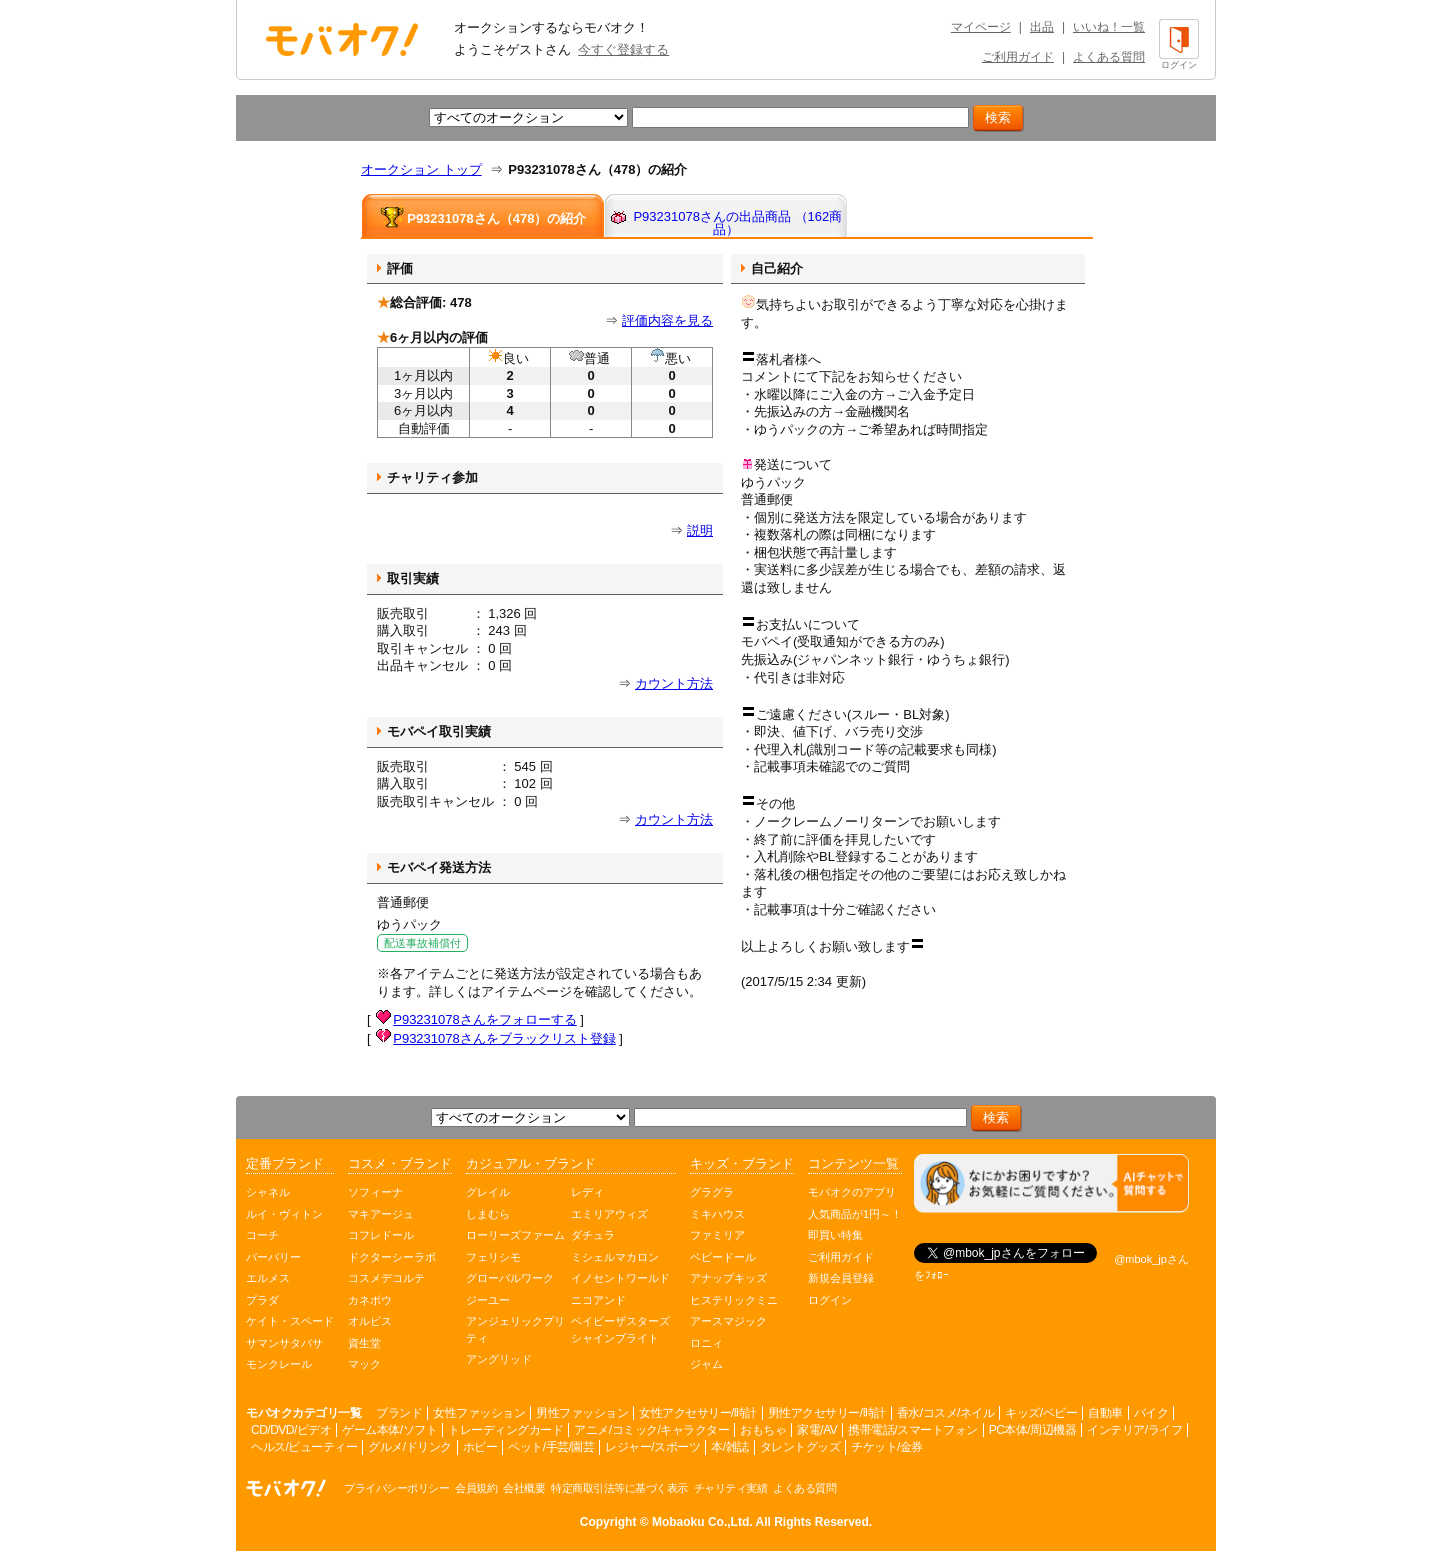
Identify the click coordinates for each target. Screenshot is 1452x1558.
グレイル (488, 1192)
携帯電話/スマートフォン (912, 1430)
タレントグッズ (800, 1447)
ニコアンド (598, 1300)
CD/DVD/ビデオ (291, 1430)
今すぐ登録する (623, 49)
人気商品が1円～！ (855, 1214)
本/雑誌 (729, 1447)
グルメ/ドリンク (409, 1447)
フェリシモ (493, 1257)
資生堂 (364, 1343)
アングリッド (499, 1359)
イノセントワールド (620, 1278)
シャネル (268, 1192)
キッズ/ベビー (1041, 1413)
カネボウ (370, 1300)
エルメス (268, 1278)
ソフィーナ (375, 1192)
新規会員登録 (841, 1278)
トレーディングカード (505, 1430)
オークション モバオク (342, 39)
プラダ (262, 1300)
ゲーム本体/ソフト (389, 1430)
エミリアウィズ (609, 1214)
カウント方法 (674, 683)
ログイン (830, 1300)
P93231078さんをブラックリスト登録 (504, 1038)
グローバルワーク (510, 1278)
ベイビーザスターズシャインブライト (620, 1329)
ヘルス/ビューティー (304, 1447)
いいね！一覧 (1109, 27)
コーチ (262, 1235)
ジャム (706, 1364)
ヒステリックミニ (734, 1300)
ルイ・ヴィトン (284, 1214)
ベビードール (723, 1257)
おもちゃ (763, 1430)
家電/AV (817, 1430)
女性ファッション (479, 1413)
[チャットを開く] (1051, 1183)
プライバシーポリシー (396, 1488)
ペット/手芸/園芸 (551, 1447)
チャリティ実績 (731, 1488)
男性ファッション (582, 1413)
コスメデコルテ (386, 1278)
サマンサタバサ (284, 1343)
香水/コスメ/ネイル (946, 1413)
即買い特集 (835, 1235)
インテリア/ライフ (1134, 1430)
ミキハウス (717, 1214)
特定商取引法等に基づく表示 (619, 1488)
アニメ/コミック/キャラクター (651, 1430)
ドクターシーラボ (392, 1257)
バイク (1151, 1413)
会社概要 (524, 1488)
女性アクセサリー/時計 (698, 1413)
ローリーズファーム (515, 1235)
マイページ (981, 27)
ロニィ (706, 1343)
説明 (700, 530)
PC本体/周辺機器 (1033, 1430)
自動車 (1105, 1413)
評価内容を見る (667, 320)
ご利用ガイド (1018, 57)
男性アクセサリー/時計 (827, 1413)
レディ (587, 1192)
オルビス (370, 1321)
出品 (1042, 27)
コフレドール (381, 1235)
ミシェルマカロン (615, 1257)
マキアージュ (381, 1214)
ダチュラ (593, 1235)
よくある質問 (1109, 57)
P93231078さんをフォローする (485, 1019)
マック (364, 1364)
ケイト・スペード (290, 1321)
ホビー (480, 1447)
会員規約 (476, 1488)
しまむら (488, 1214)
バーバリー (273, 1257)
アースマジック (728, 1321)
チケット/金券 (887, 1447)
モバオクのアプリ (852, 1192)
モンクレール (279, 1364)
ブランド (399, 1413)
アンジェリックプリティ (515, 1329)
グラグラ (712, 1192)
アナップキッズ (728, 1278)
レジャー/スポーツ (652, 1447)
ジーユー (488, 1300)
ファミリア (717, 1235)
